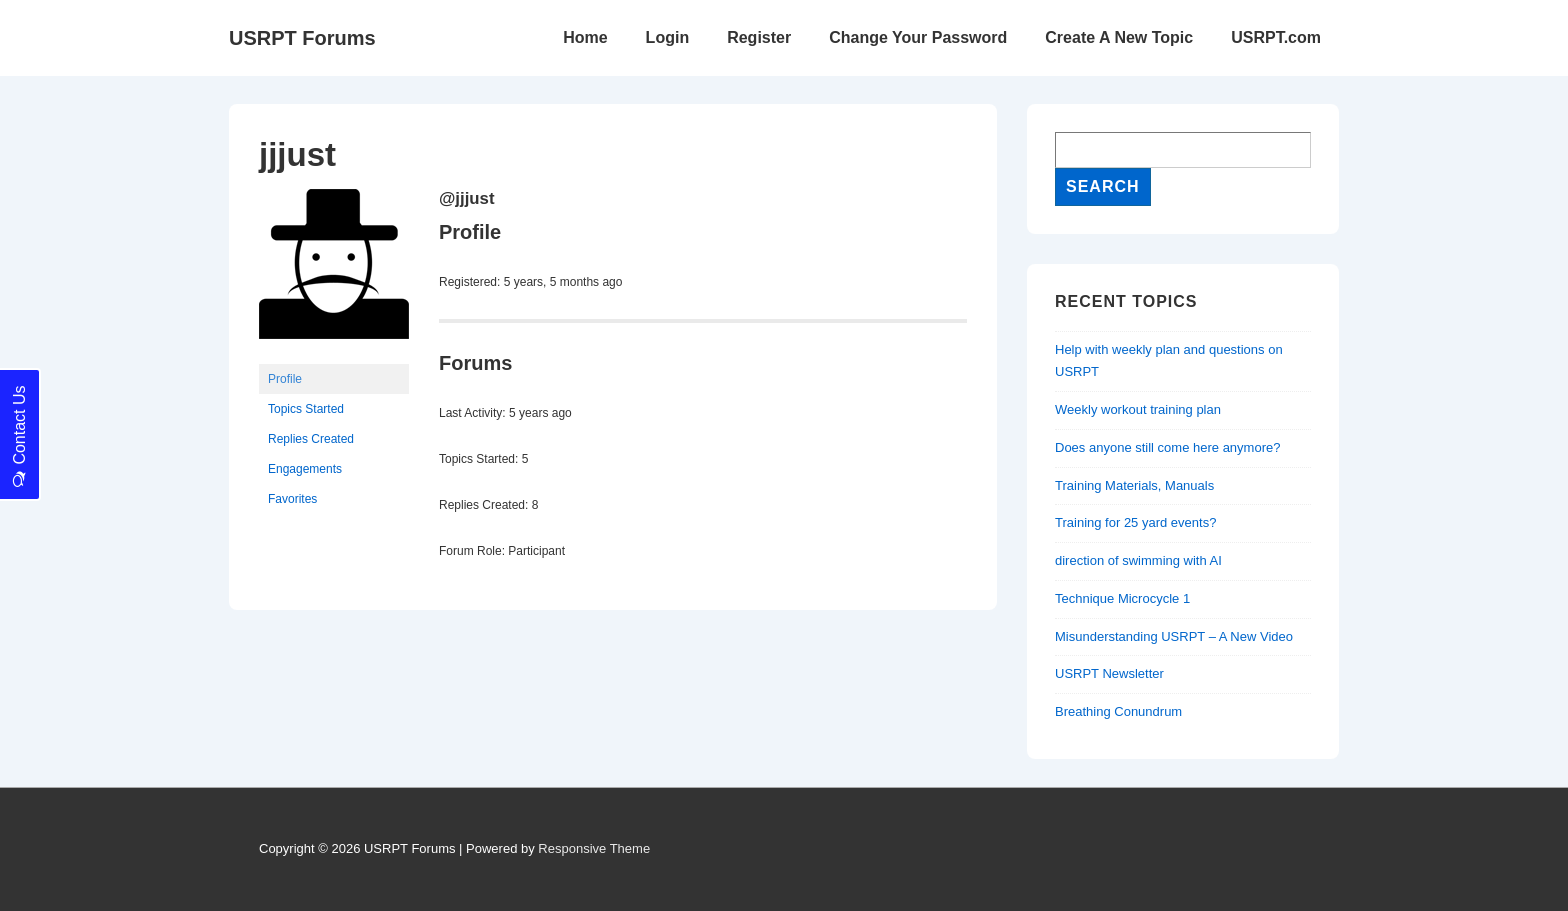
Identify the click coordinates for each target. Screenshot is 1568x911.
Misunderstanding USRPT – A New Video (1174, 636)
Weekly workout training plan (1138, 409)
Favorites (292, 499)
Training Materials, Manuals (1134, 485)
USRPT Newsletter (1109, 673)
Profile (285, 379)
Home (585, 37)
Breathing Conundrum (1118, 711)
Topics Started (306, 409)
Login (668, 37)
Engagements (305, 469)
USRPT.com (1276, 37)
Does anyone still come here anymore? (1167, 447)
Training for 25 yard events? (1135, 522)
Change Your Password (918, 37)
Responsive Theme (594, 848)
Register (759, 37)
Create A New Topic (1119, 37)
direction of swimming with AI (1138, 560)
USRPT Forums (302, 38)
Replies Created (311, 439)
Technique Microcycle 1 (1122, 598)
